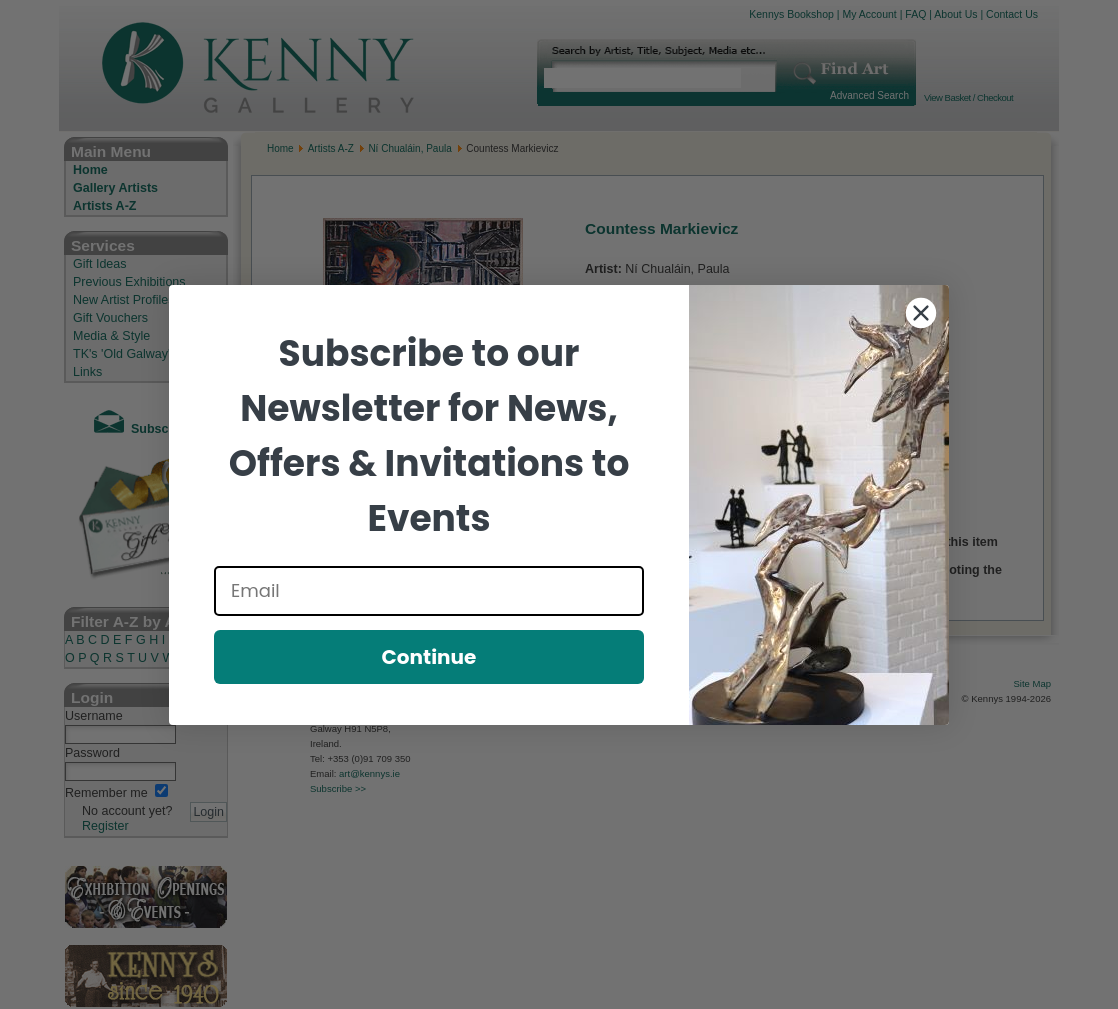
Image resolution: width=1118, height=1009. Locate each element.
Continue (429, 657)
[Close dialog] (921, 313)
